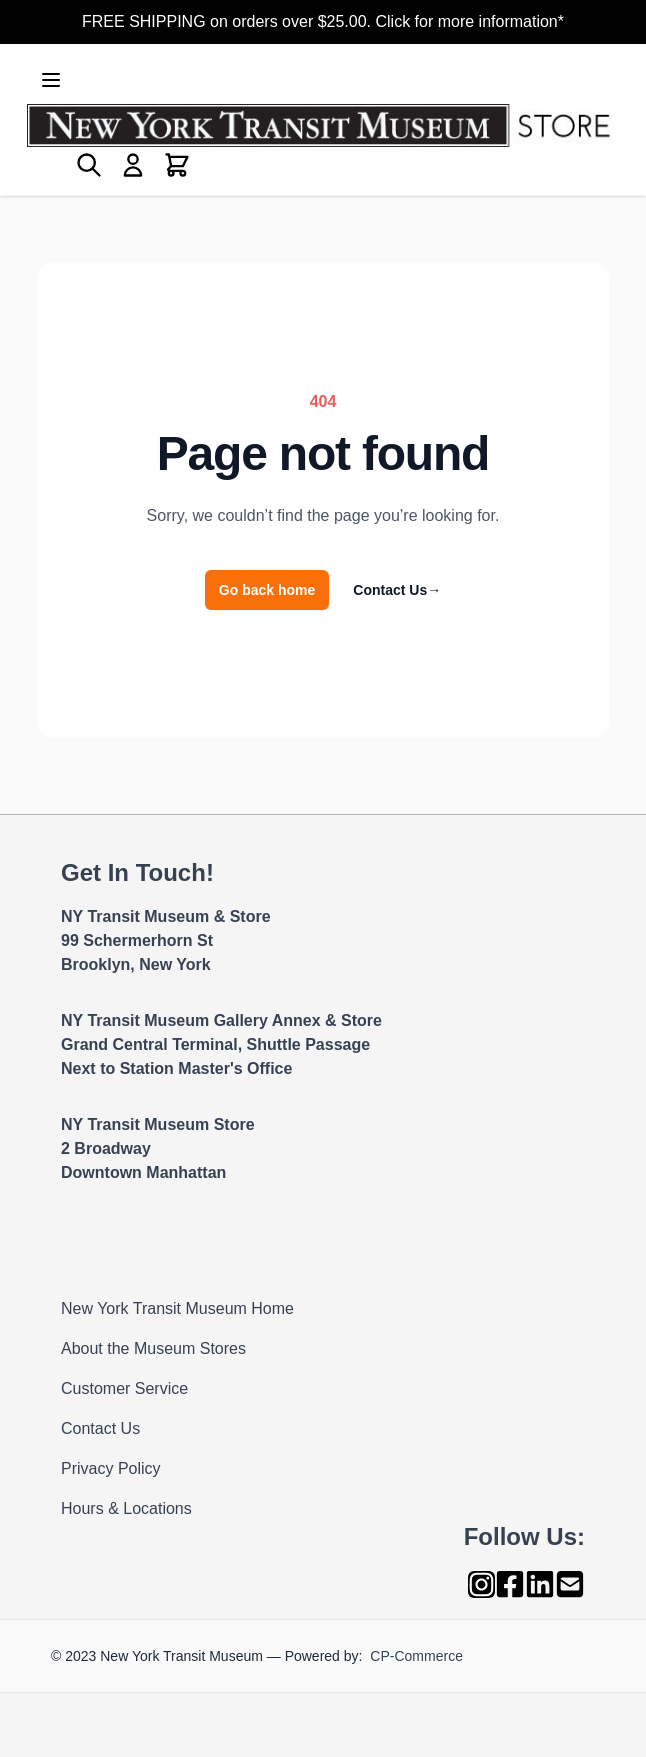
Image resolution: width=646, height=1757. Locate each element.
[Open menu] (51, 80)
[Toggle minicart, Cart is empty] (177, 165)
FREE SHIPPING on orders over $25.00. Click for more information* (323, 21)
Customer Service (124, 1388)
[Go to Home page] (323, 125)
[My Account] (133, 165)
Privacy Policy (111, 1468)
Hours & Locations (126, 1508)
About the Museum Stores (153, 1348)
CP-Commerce (416, 1656)
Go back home (267, 590)
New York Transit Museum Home (177, 1308)
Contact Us (397, 590)
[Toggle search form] (89, 165)
